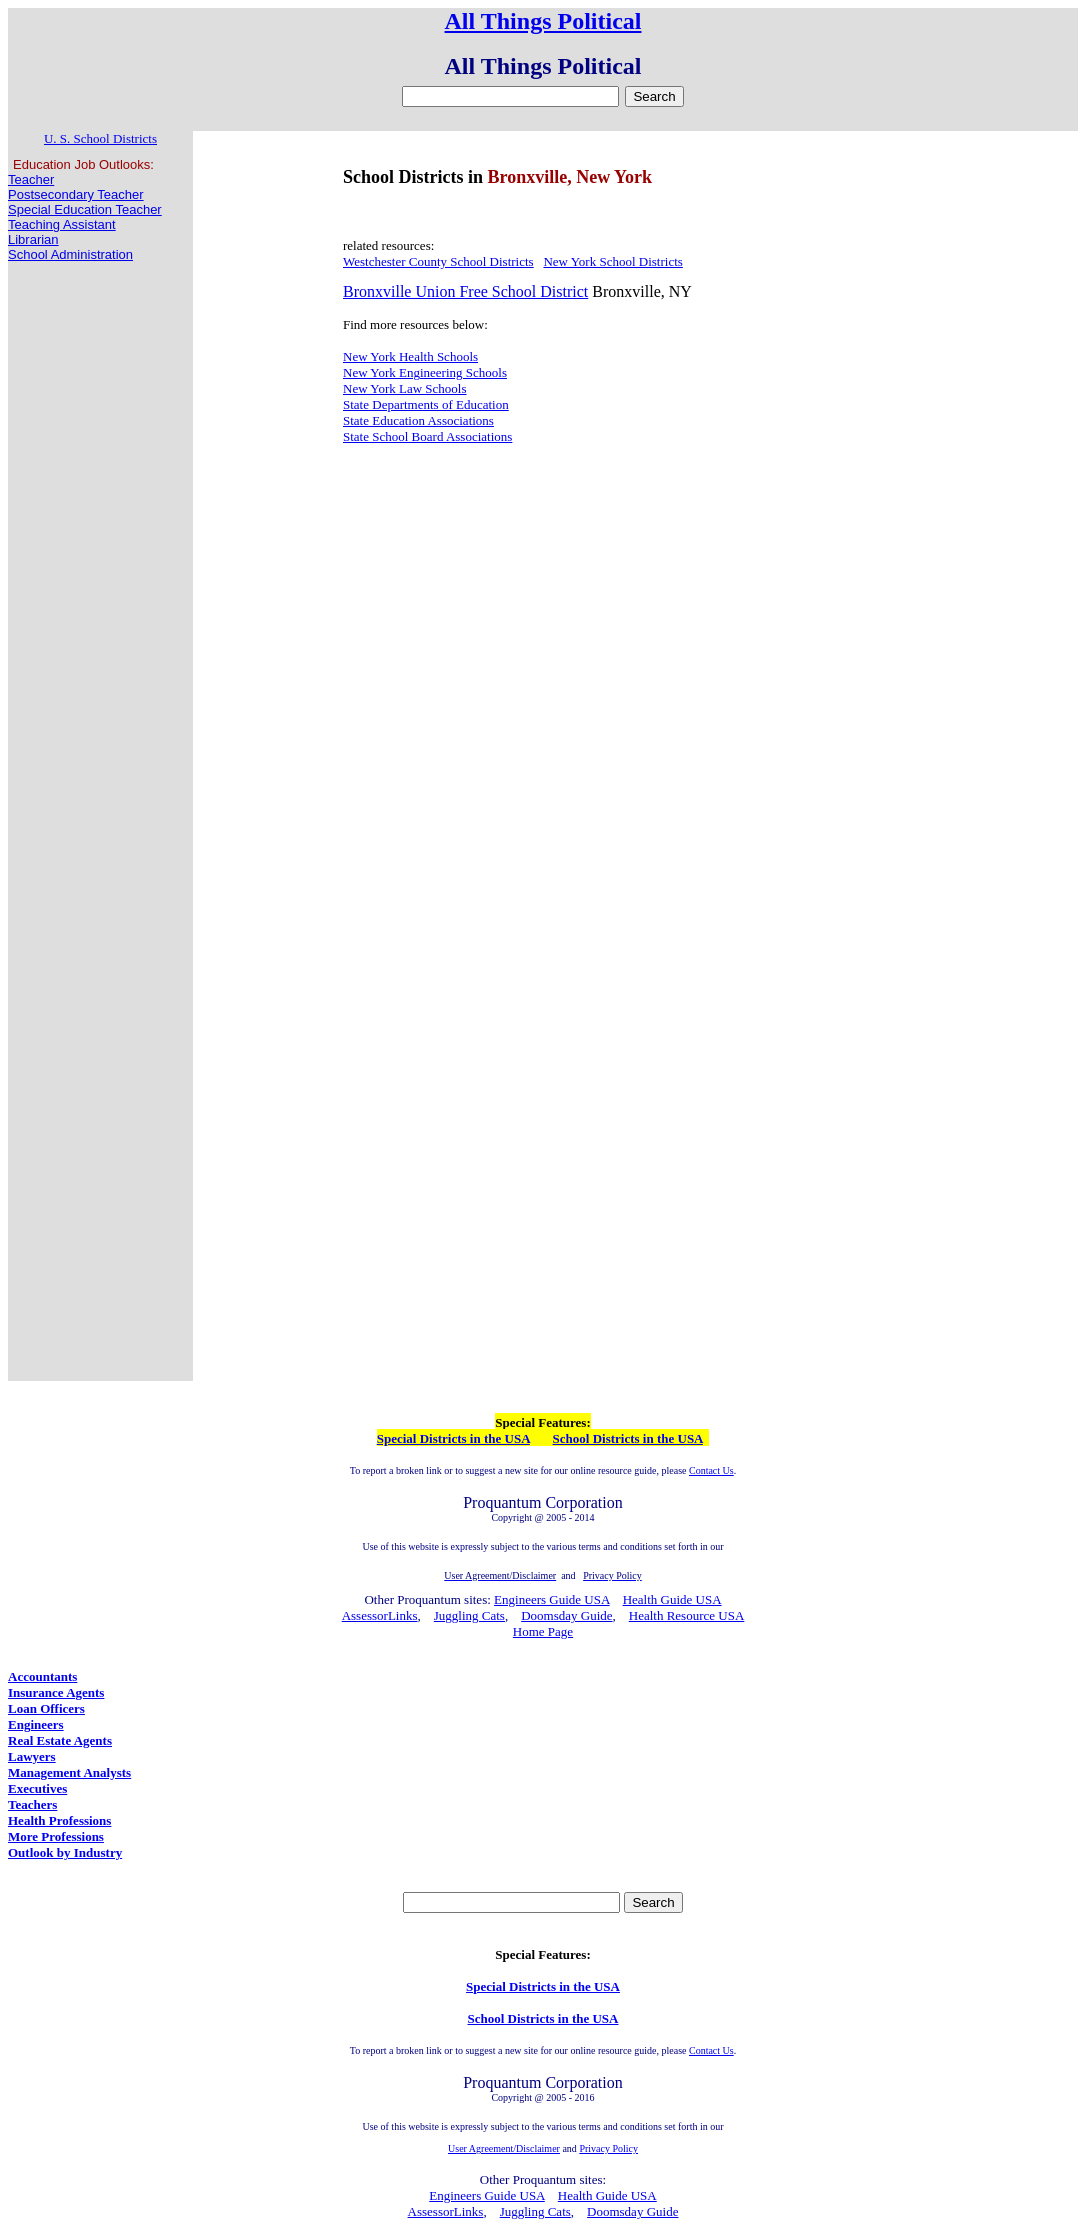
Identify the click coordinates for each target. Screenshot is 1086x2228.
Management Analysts (69, 1772)
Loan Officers (46, 1708)
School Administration (70, 254)
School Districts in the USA (628, 1438)
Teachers (32, 1804)
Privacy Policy (608, 2148)
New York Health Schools (410, 356)
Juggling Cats (469, 1615)
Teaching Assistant (62, 224)
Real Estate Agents (60, 1740)
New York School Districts (612, 261)
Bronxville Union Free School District (465, 291)
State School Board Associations (427, 436)
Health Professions (59, 1820)
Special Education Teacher (85, 209)
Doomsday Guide (566, 1615)
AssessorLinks (380, 1615)
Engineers (36, 1724)
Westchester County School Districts (438, 261)
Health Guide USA (672, 1599)
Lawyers (32, 1756)
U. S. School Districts (100, 138)
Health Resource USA (687, 1615)
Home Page (543, 1631)
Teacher (31, 179)
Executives (37, 1788)
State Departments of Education (426, 404)
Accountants (42, 1676)
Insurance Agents (56, 1692)
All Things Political (543, 21)
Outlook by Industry (65, 1852)
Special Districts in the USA (453, 1438)
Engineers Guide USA (552, 1599)
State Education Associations (418, 420)
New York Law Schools (405, 388)
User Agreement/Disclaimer (504, 2148)
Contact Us (711, 1470)
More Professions (56, 1836)
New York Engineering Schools (425, 372)
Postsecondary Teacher (76, 194)
